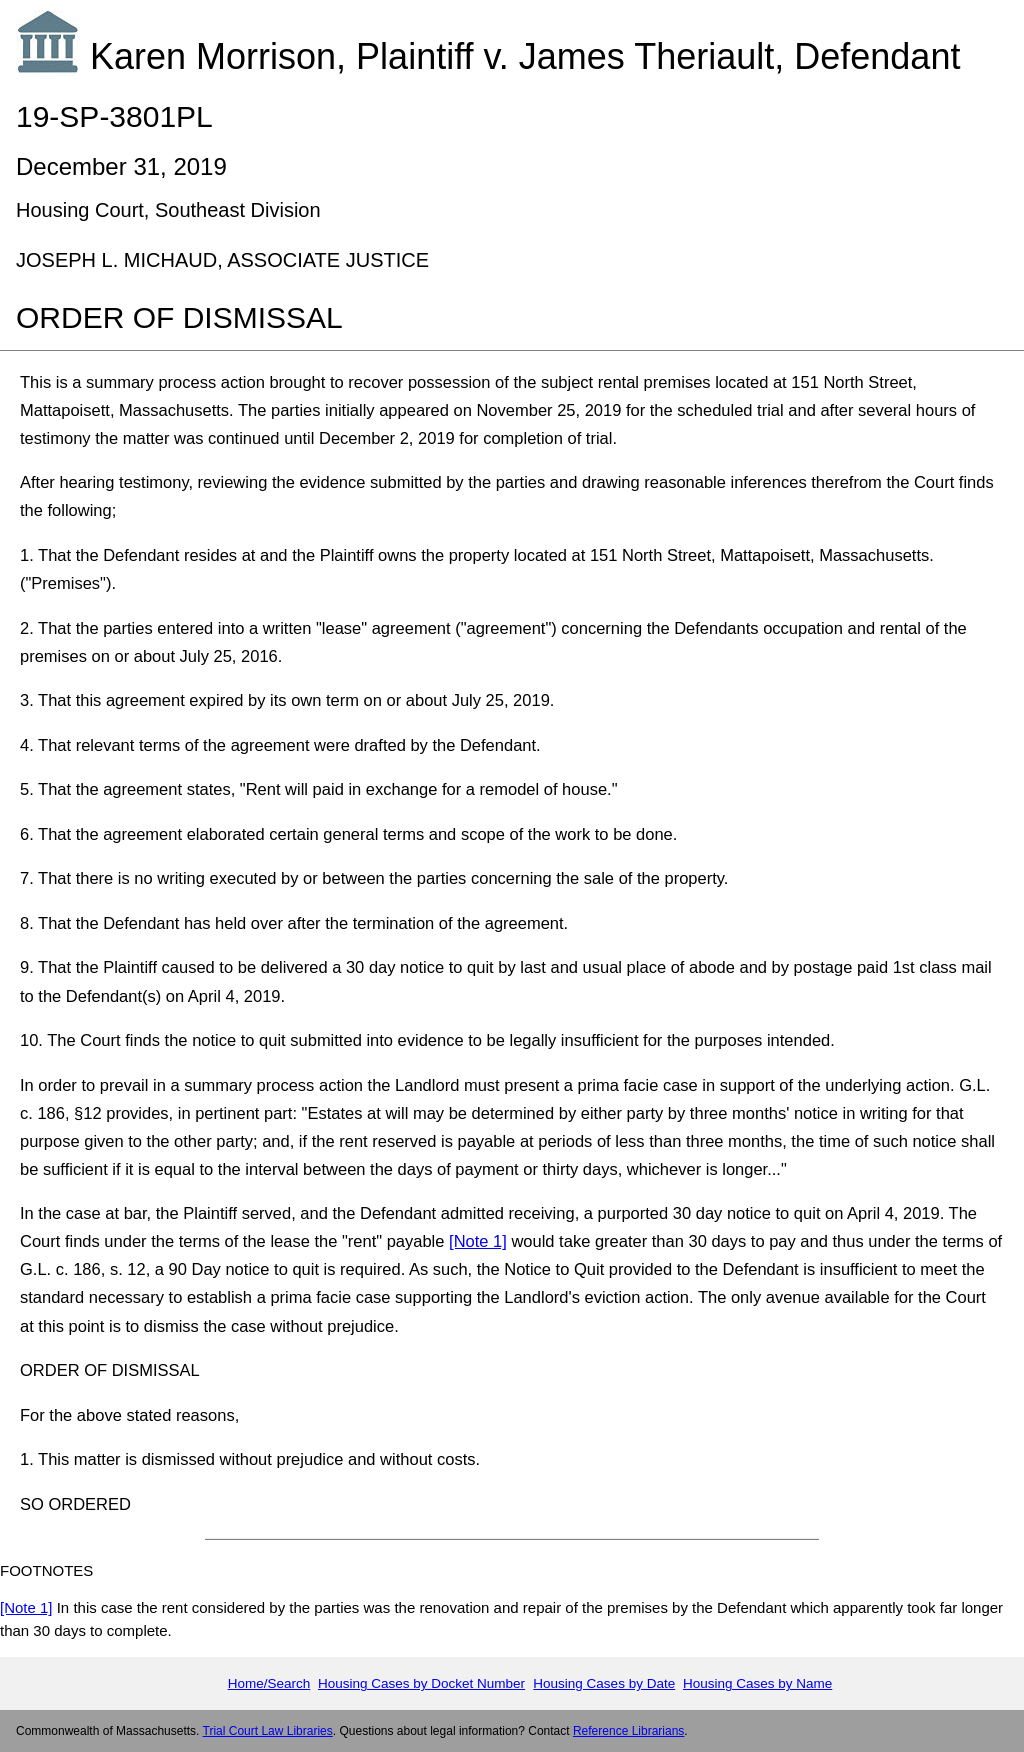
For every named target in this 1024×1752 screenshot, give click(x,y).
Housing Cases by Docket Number (421, 1683)
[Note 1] (478, 1241)
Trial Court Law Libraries (268, 1731)
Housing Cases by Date (604, 1683)
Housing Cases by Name (757, 1683)
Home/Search (269, 1683)
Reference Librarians (628, 1731)
